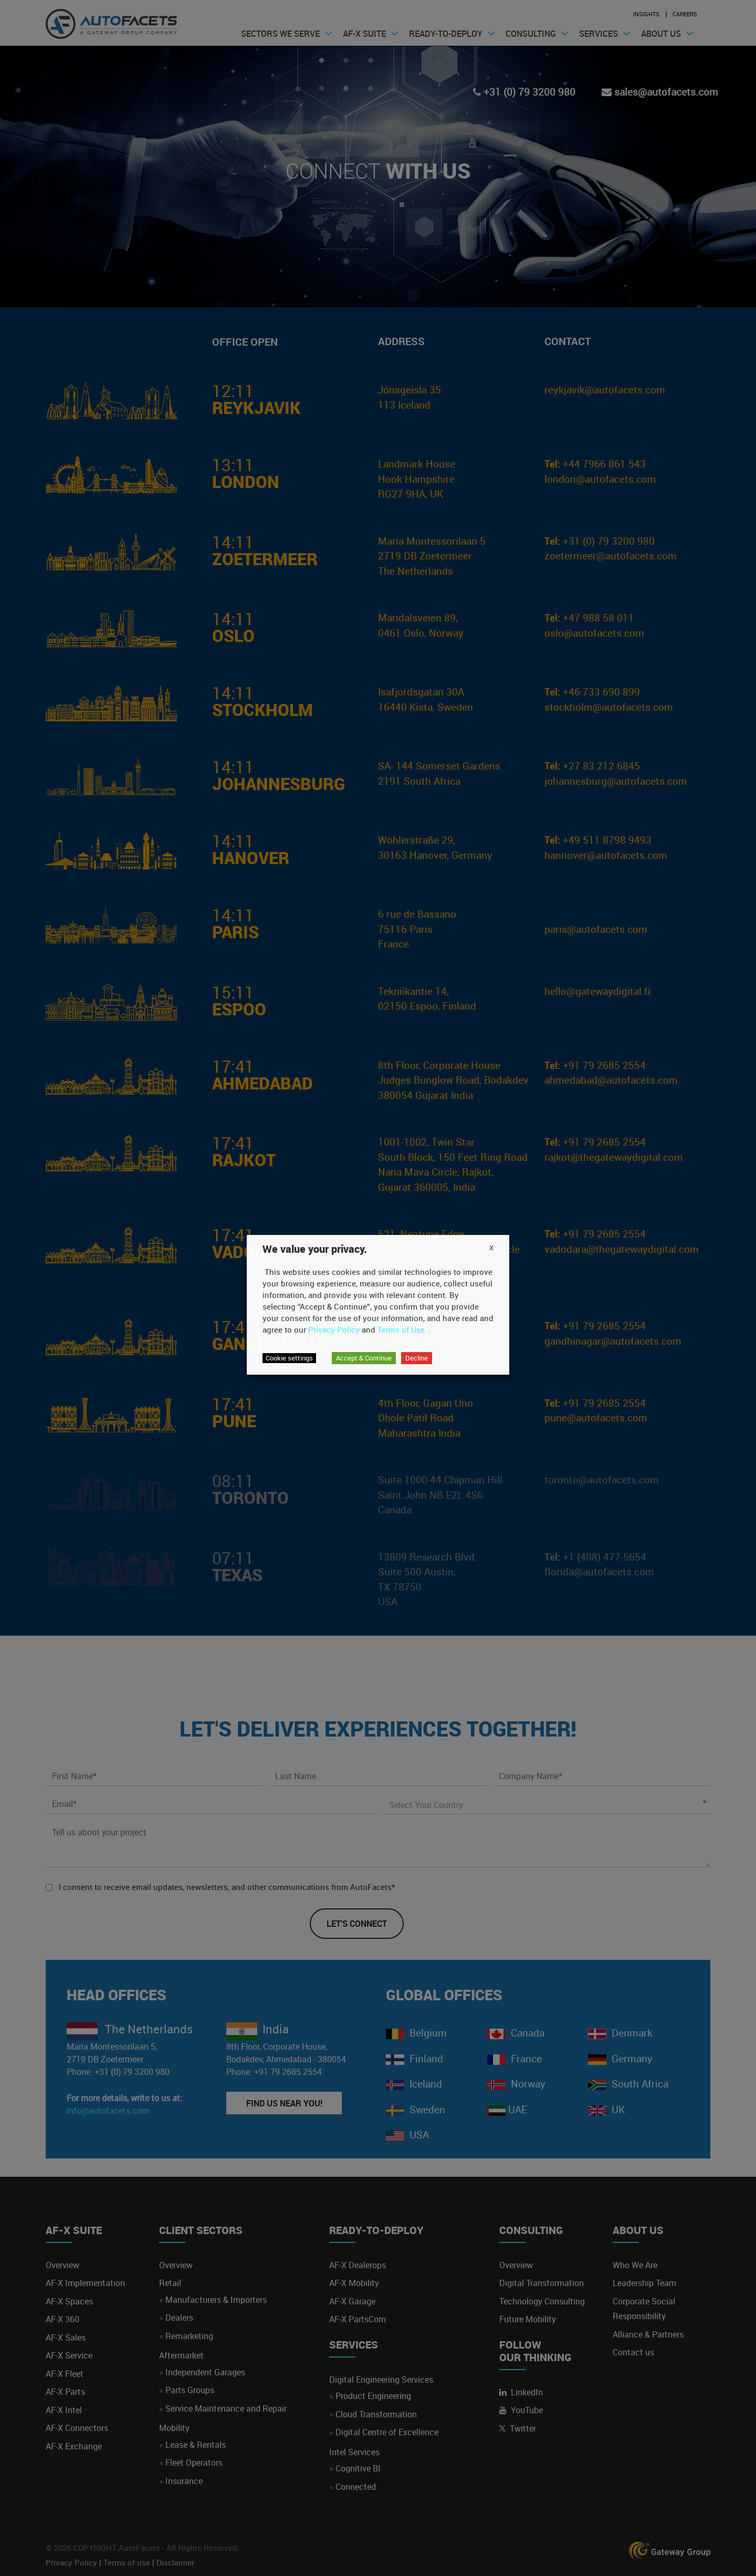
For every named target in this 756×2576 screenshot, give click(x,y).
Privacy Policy (334, 1329)
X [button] (491, 1247)
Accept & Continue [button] (364, 1358)
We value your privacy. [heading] (314, 1249)
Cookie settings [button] (289, 1358)
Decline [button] (416, 1358)
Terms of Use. (402, 1329)
